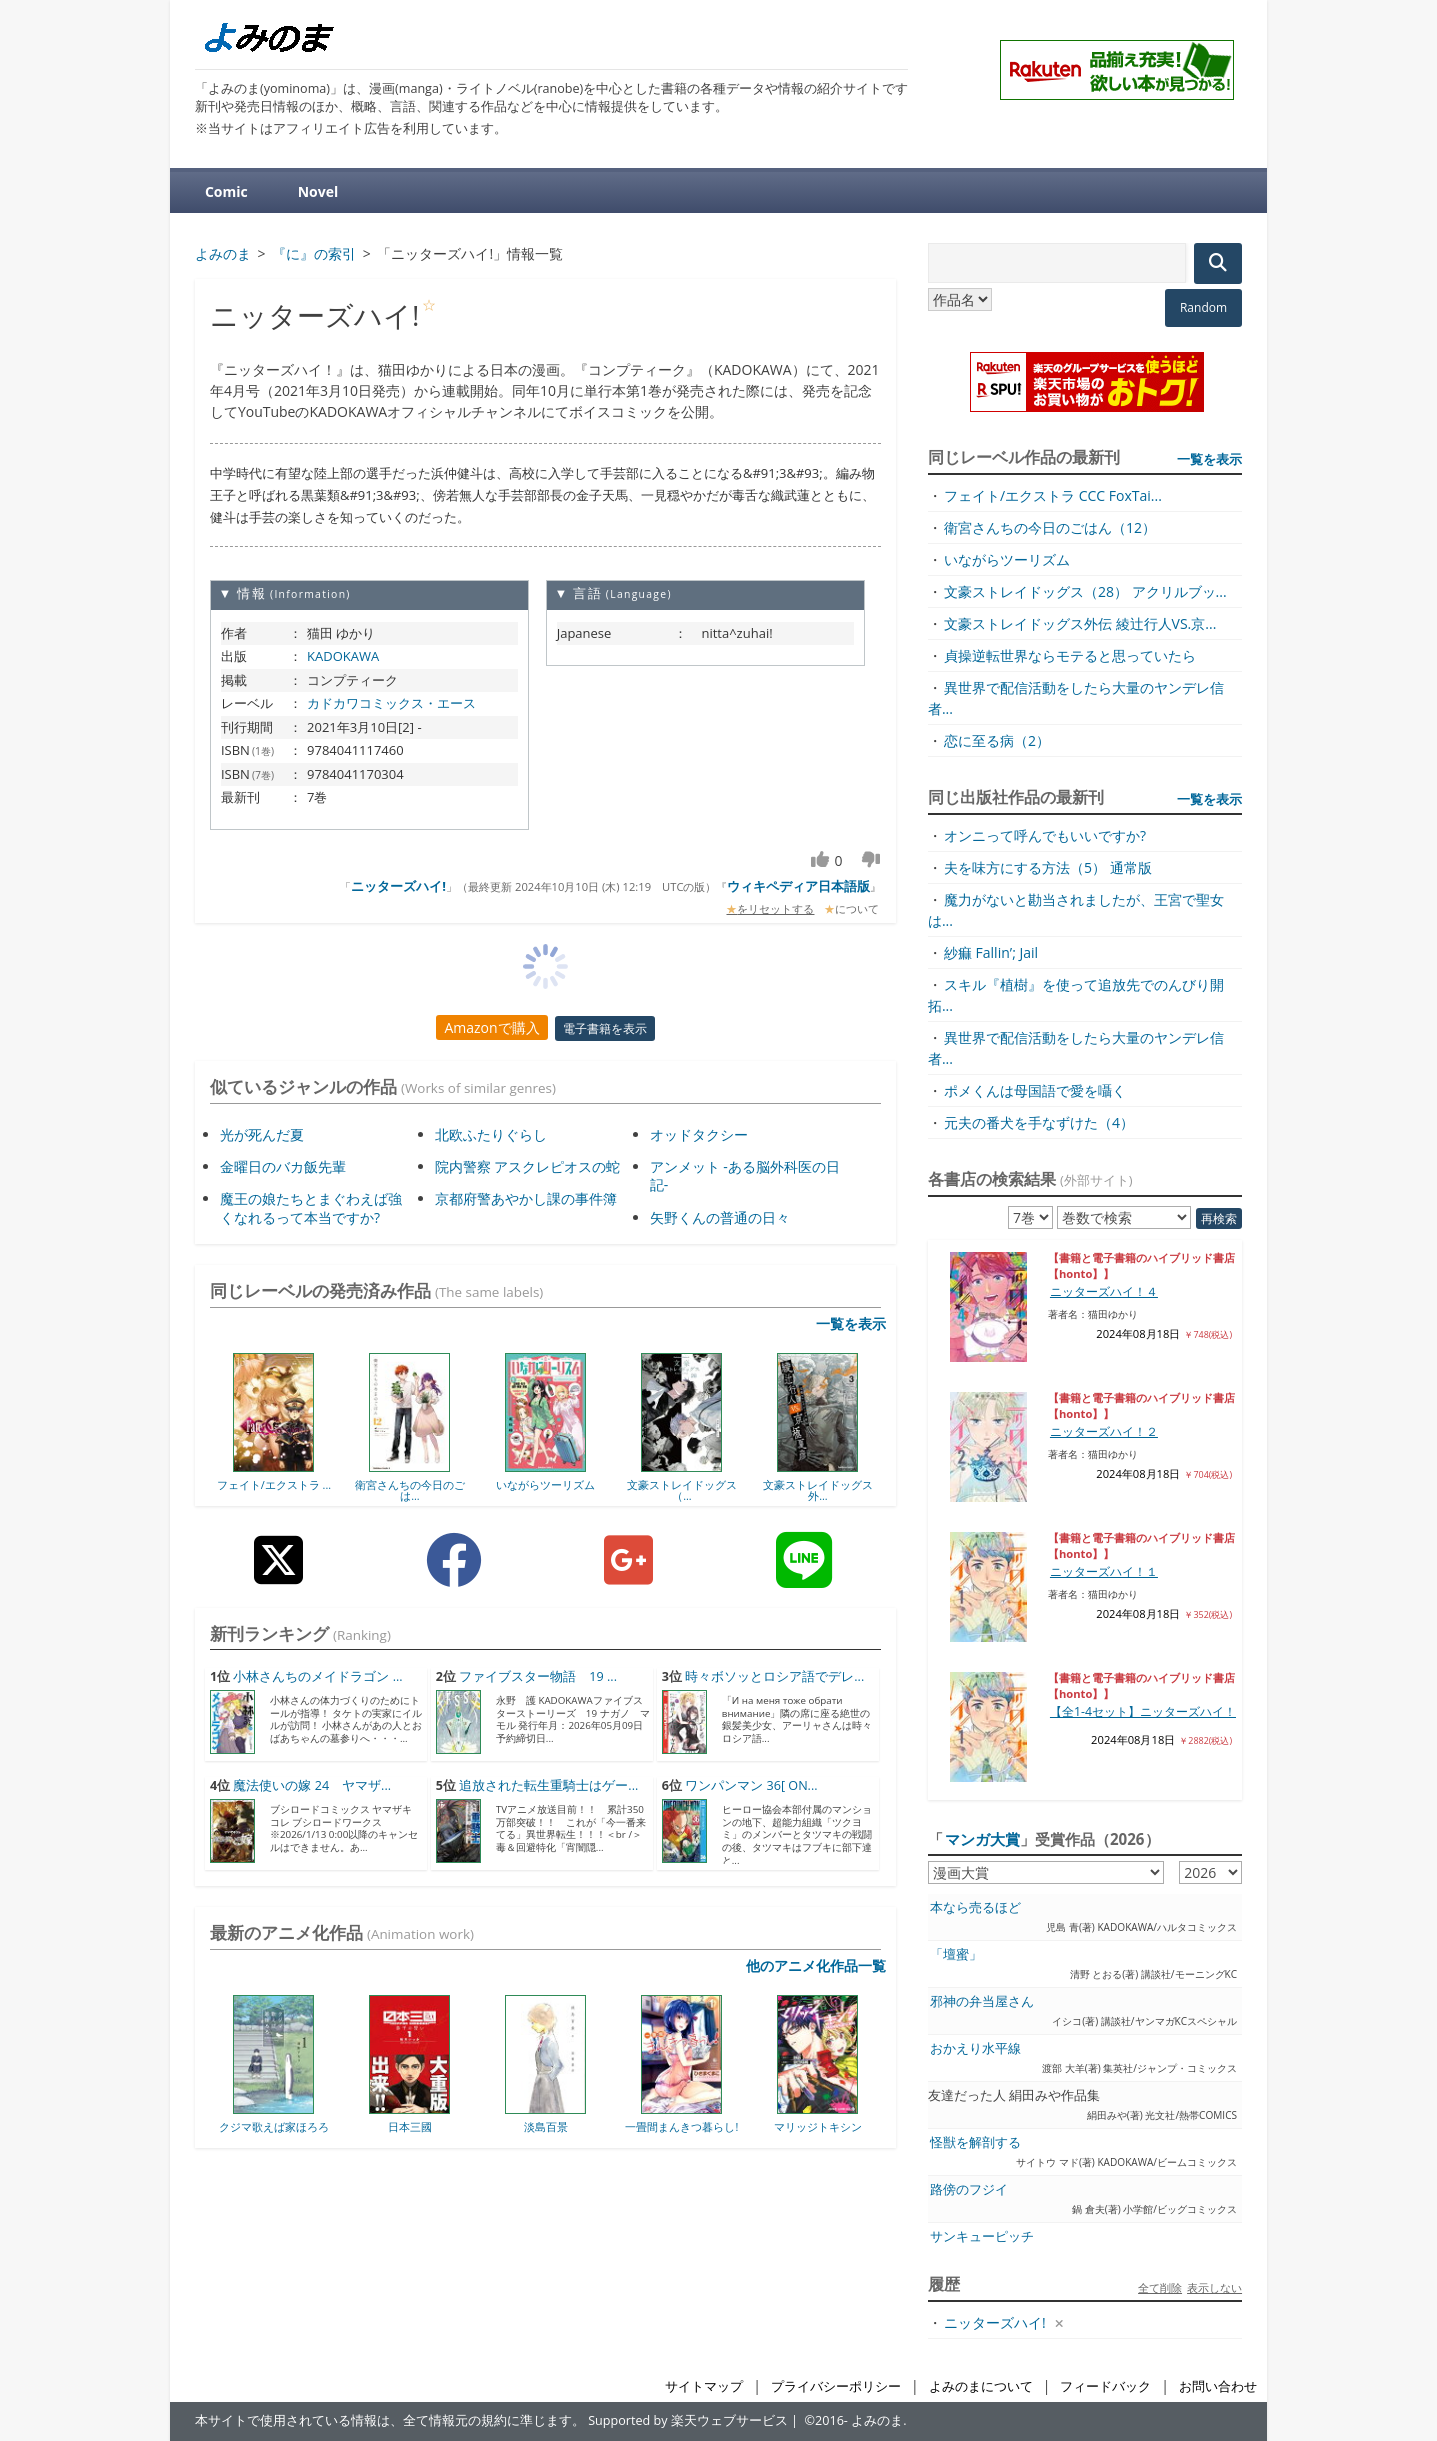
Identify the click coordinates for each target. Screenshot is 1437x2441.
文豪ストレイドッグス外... (818, 1490)
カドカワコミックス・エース (391, 703)
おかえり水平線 (975, 2048)
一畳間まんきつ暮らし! (681, 2126)
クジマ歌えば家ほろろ (274, 2126)
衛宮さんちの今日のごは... (410, 1490)
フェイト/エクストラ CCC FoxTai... (1053, 495)
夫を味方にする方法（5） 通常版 (1048, 867)
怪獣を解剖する (975, 2142)
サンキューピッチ (982, 2236)
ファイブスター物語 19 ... (538, 1676)
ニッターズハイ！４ (1104, 1291)
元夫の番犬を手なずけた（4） (1039, 1122)
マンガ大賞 (982, 1839)
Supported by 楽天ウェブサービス (688, 2420)
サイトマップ (704, 2386)
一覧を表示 (851, 1323)
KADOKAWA (343, 656)
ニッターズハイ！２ (1104, 1431)
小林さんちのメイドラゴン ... (317, 1676)
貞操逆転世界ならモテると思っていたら (1070, 655)
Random (1203, 307)
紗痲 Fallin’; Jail (991, 952)
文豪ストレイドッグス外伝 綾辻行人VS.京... (1080, 623)
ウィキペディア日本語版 (798, 886)
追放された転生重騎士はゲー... (548, 1785)
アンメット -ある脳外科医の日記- (745, 1175)
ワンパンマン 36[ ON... (751, 1785)
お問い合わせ (1218, 2386)
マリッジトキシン (818, 2126)
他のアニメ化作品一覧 (816, 1965)
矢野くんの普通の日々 (720, 1217)
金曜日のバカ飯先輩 (283, 1166)
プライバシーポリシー (836, 2386)
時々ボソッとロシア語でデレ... (774, 1676)
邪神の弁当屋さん (982, 2001)
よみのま (877, 2420)
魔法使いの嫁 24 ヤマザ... (312, 1785)
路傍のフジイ (969, 2189)
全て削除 (1160, 2287)
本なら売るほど (975, 1907)
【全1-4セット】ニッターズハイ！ (1143, 1711)
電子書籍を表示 (605, 1028)
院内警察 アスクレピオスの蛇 (528, 1166)
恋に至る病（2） (997, 740)
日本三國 (410, 2126)
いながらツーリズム (545, 1484)
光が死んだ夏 (262, 1134)
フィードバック (1105, 2386)
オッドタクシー (699, 1134)
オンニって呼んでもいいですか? (1045, 835)
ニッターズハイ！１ (1104, 1571)
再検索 (1219, 1218)
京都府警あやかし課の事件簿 (526, 1198)
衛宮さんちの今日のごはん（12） (1050, 527)
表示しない (1214, 2287)
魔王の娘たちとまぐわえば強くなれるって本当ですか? (311, 1207)
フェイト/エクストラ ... (274, 1484)
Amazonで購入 (491, 1027)
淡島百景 (546, 2126)
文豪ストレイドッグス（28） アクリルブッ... (1085, 591)
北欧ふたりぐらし (491, 1134)
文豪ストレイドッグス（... (682, 1490)
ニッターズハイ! (398, 886)
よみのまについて (981, 2386)
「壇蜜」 (956, 1954)
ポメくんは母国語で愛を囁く (1035, 1090)
